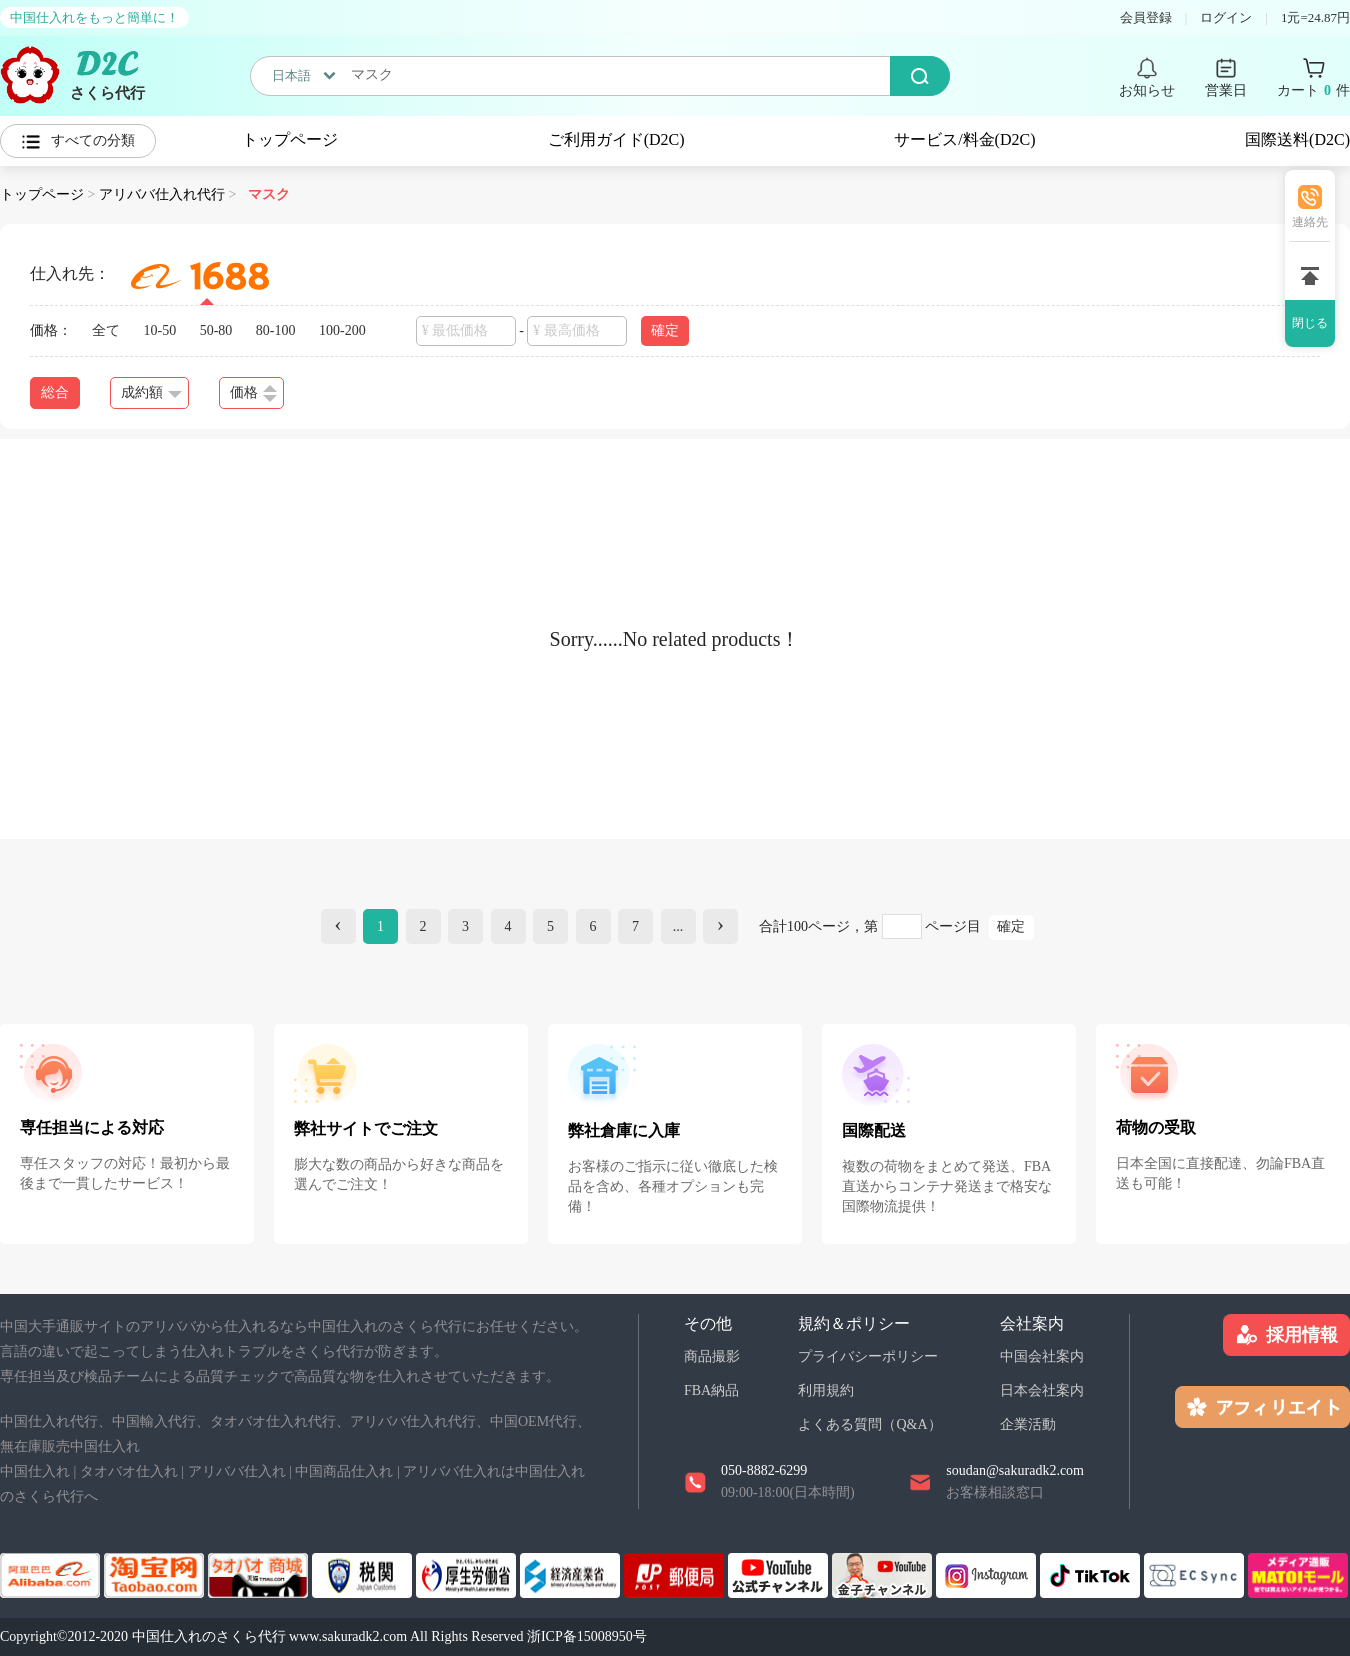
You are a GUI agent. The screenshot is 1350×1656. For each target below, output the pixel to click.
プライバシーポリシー (868, 1356)
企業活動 (1028, 1424)
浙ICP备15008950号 (587, 1636)
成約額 (151, 392)
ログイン (1226, 17)
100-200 (342, 330)
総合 (55, 392)
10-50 (160, 330)
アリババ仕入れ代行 (162, 194)
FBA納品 (711, 1390)
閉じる (1310, 323)
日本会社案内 (1042, 1390)
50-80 (216, 330)
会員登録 (1146, 17)
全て (106, 330)
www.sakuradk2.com (348, 1636)
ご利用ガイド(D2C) (616, 139)
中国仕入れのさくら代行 (209, 1636)
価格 (253, 393)
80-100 (276, 330)
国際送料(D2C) (1297, 139)
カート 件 (1313, 91)
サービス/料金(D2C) (964, 139)
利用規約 (826, 1390)
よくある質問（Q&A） (869, 1424)
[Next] (720, 926)
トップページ (290, 139)
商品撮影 (712, 1356)
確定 (665, 330)
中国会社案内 (1042, 1356)
